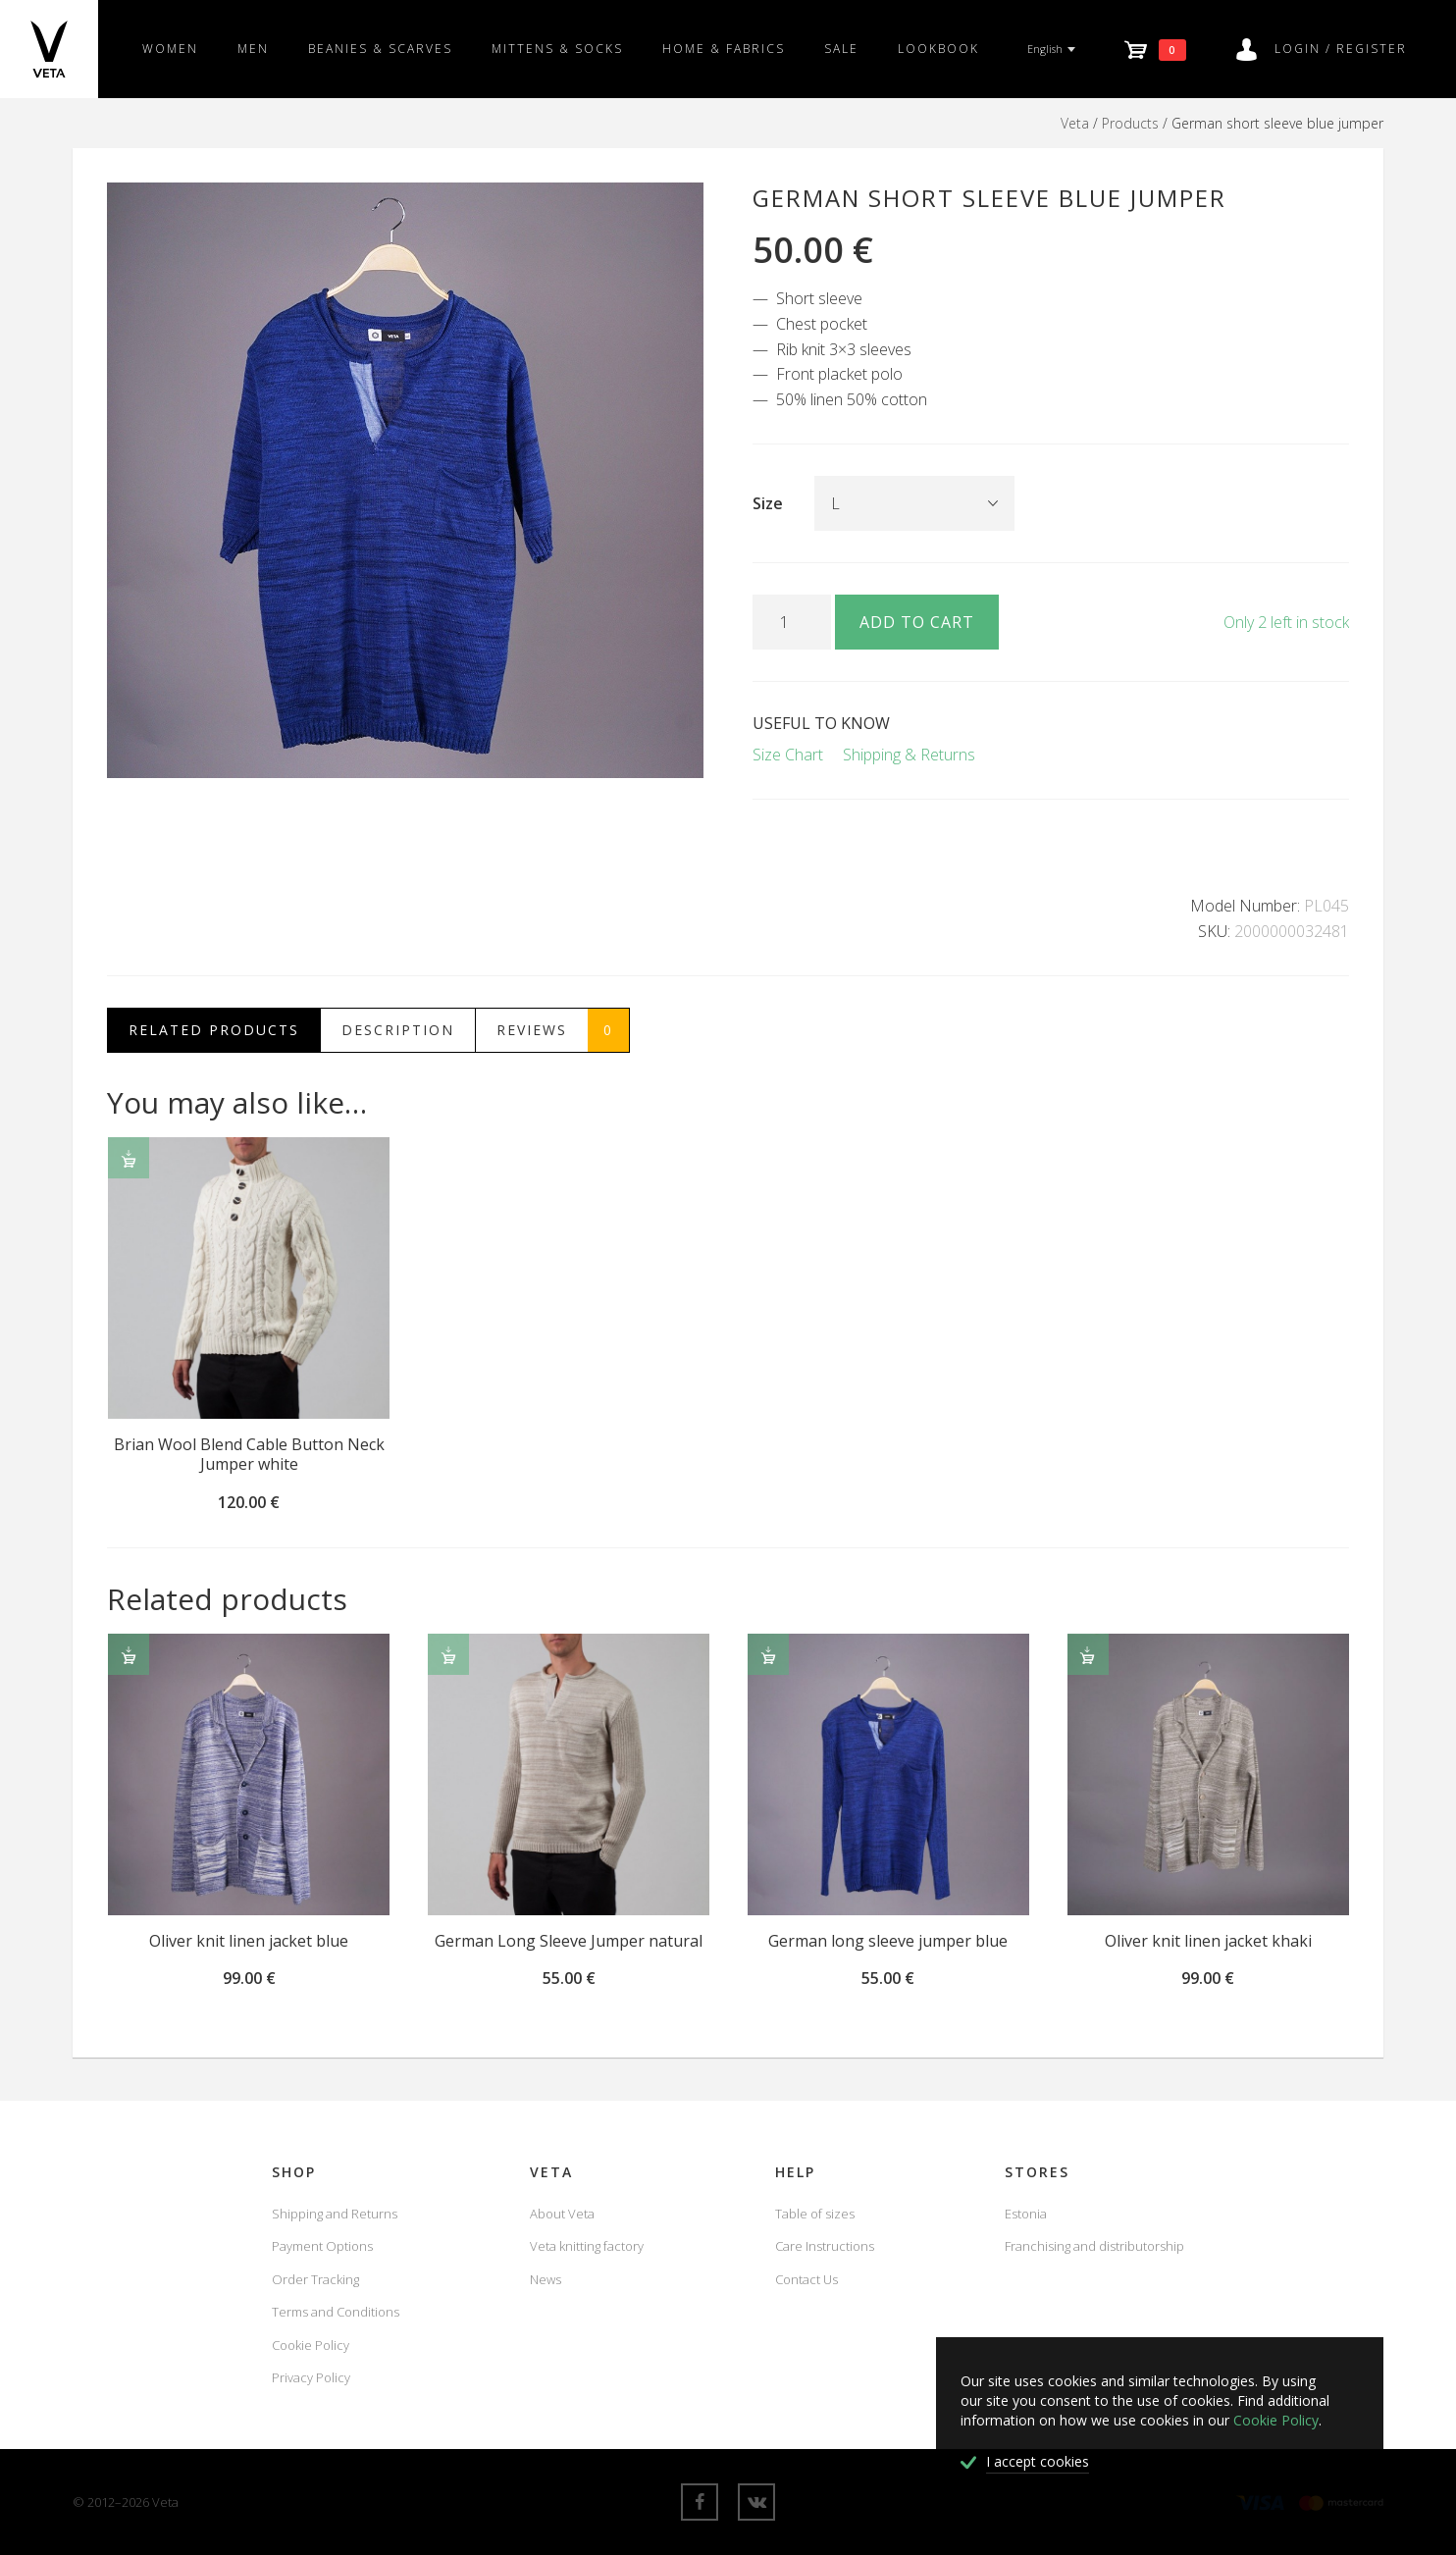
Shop (294, 2172)
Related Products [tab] (214, 1029)
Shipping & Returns (909, 754)
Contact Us (806, 2279)
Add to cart (916, 622)
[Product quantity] (792, 622)
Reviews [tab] (562, 1030)
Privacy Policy (311, 2377)
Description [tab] (397, 1029)
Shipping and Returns (334, 2213)
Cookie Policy (310, 2345)
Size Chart (788, 754)
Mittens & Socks (557, 48)
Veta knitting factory (587, 2246)
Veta (1075, 123)
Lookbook (938, 48)
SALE (841, 48)
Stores (1037, 2172)
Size (768, 503)
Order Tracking (315, 2279)
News (545, 2279)
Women (170, 48)
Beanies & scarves (380, 48)
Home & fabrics (723, 48)
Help (795, 2172)
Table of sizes (815, 2213)
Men (253, 48)
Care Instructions (824, 2246)
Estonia (1026, 2213)
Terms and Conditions (335, 2311)
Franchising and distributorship (1094, 2246)
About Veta (562, 2213)
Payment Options (322, 2246)
